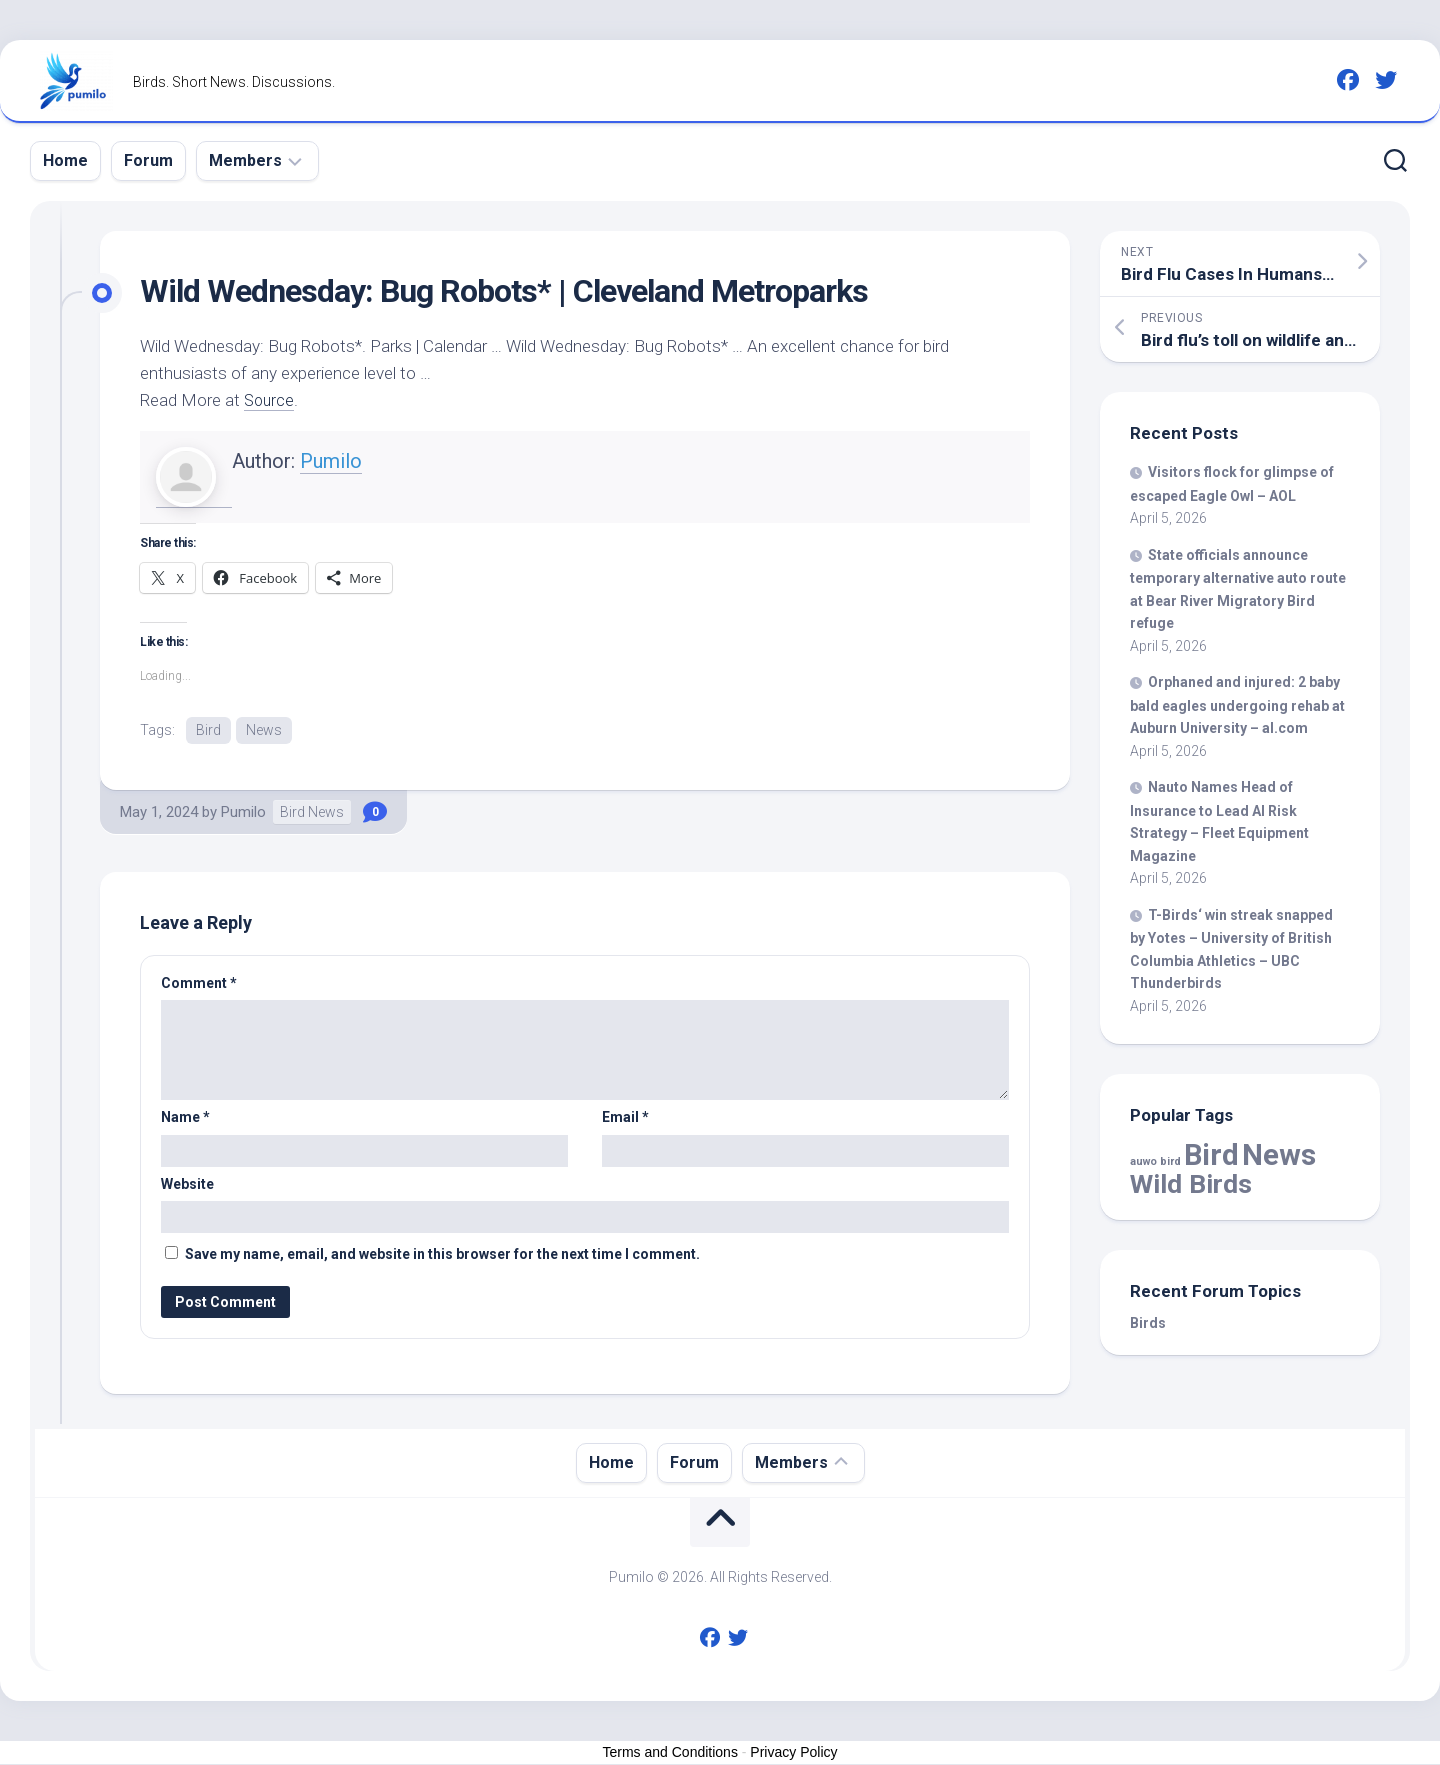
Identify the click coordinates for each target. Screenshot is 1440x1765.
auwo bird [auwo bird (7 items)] (1155, 1161)
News (264, 730)
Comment (199, 984)
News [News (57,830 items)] (1279, 1155)
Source (270, 400)
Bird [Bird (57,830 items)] (1211, 1155)
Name (185, 1119)
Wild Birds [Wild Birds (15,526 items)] (1191, 1183)
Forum (148, 160)
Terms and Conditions (670, 1754)
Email (625, 1119)
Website (187, 1185)
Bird (208, 730)
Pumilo (331, 461)
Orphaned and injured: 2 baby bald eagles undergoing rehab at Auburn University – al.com (1237, 705)
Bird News (312, 813)
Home (65, 160)
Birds (1148, 1323)
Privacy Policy (793, 1754)
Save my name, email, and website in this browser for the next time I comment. (442, 1256)
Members (245, 160)
